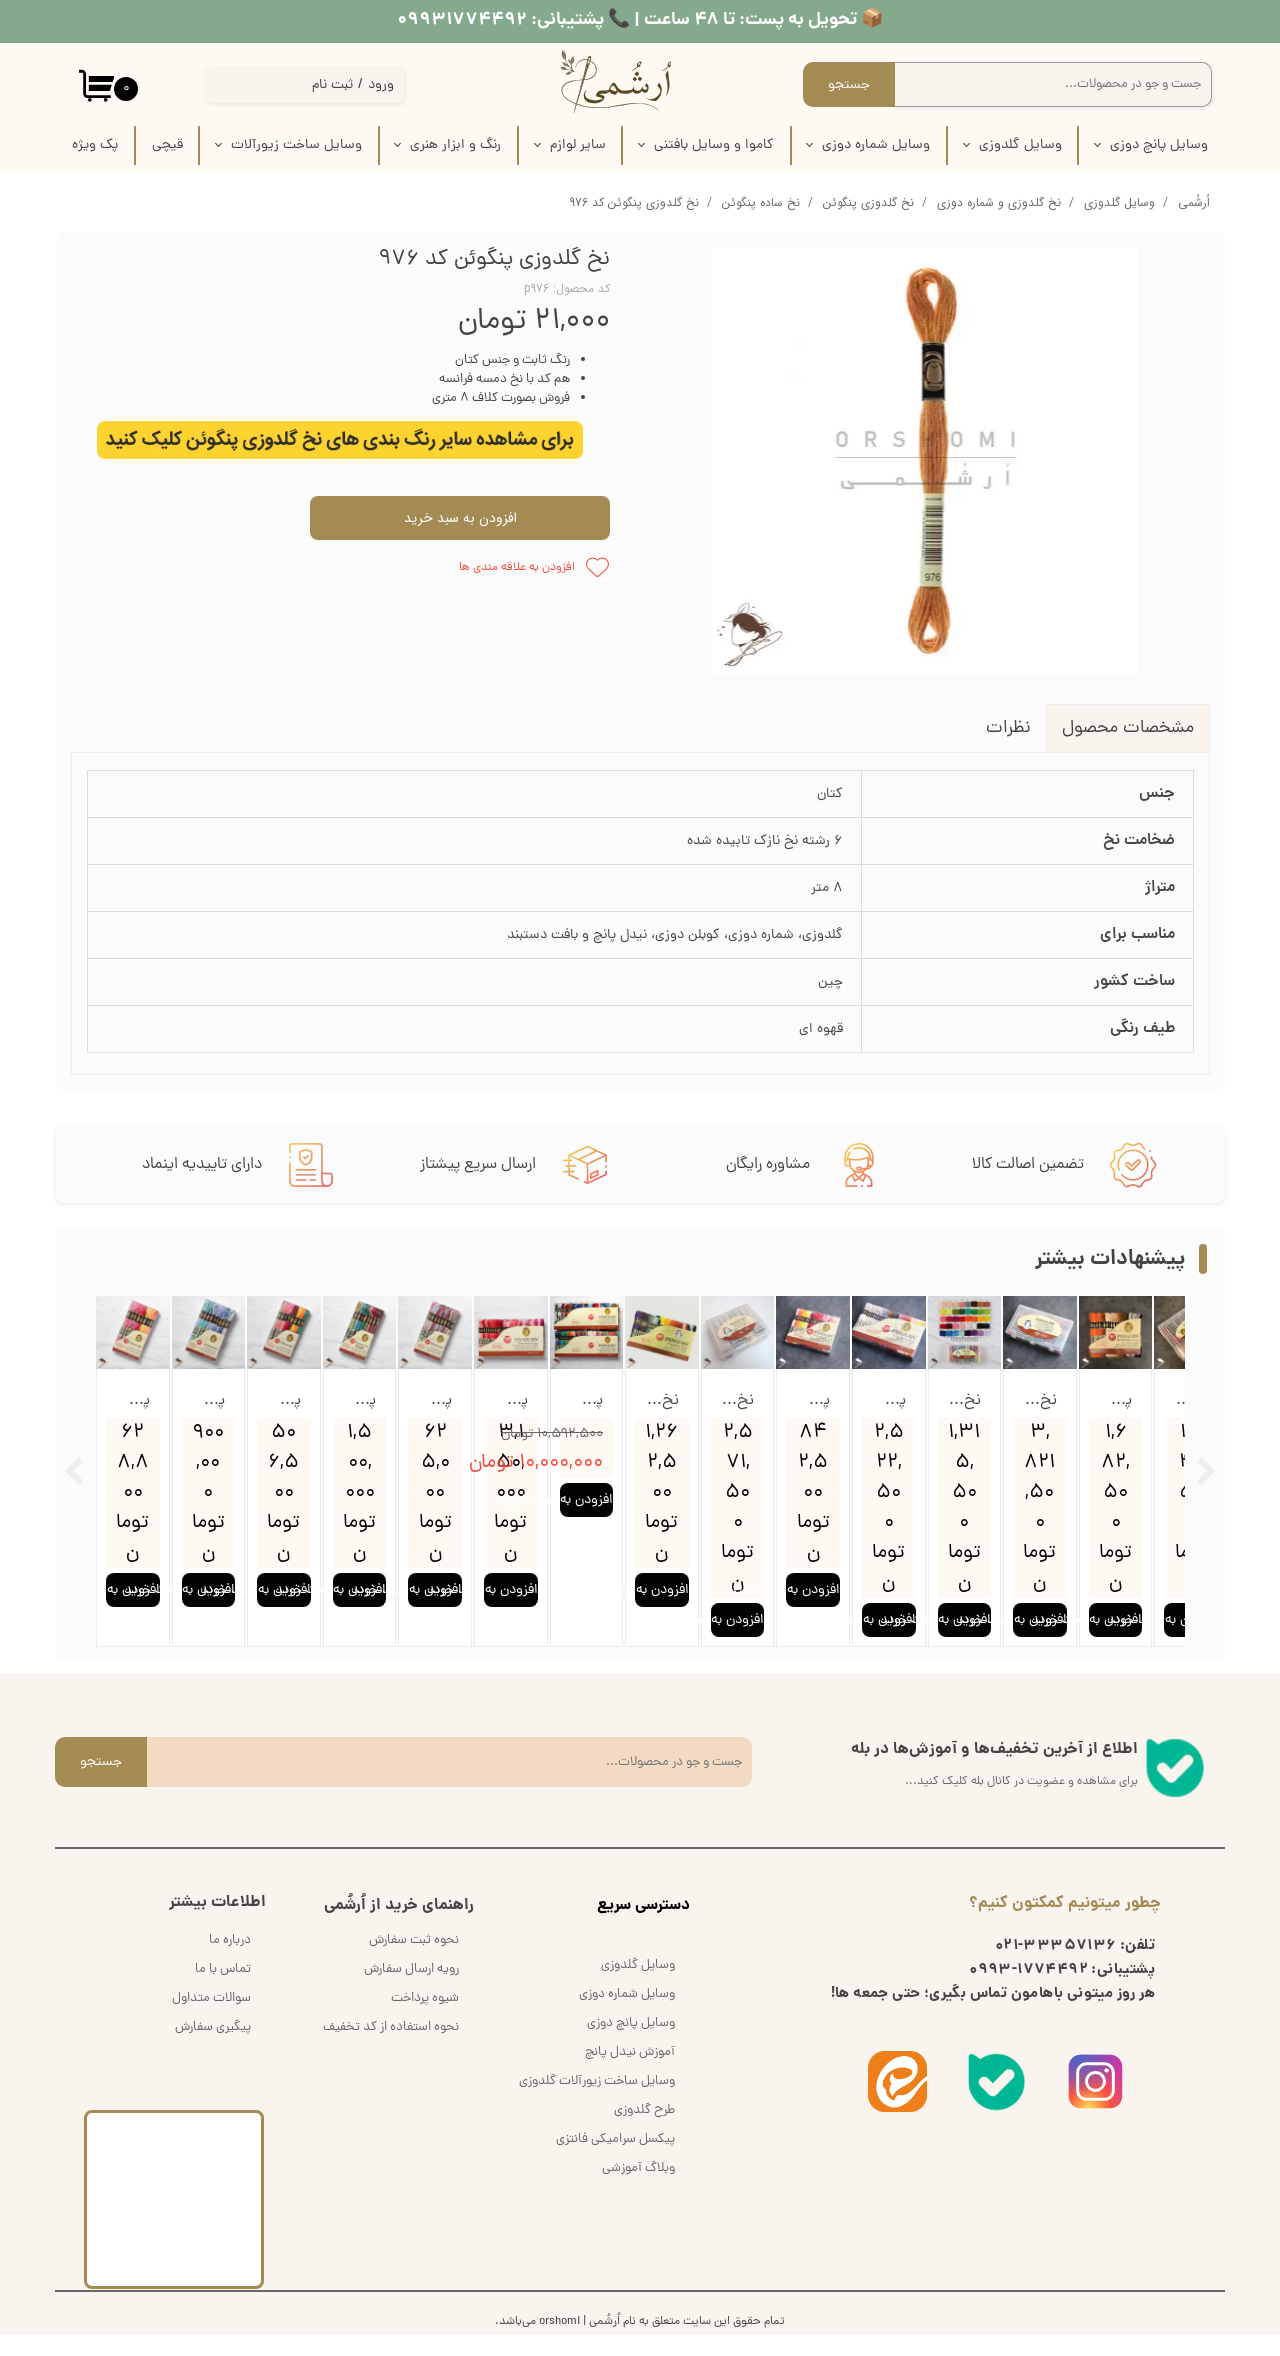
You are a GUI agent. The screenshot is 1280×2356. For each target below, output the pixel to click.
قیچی (167, 145)
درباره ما (230, 1961)
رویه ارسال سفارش (411, 1990)
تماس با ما (223, 1990)
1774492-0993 (1028, 1992)
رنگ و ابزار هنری (455, 145)
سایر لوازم (578, 145)
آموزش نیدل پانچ (630, 2073)
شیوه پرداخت (425, 2019)
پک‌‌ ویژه (95, 145)
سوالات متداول (211, 2019)
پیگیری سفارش (213, 2048)
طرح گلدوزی (644, 2131)
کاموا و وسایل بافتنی (714, 145)
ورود (381, 85)
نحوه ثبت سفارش (414, 1961)
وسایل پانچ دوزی (1159, 145)
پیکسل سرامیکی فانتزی (615, 2160)
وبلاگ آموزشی (638, 2189)
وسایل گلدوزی (1020, 145)
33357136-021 (1056, 1968)
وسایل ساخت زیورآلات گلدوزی (597, 2102)
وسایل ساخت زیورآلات (296, 145)
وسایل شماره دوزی (876, 145)
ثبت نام (332, 85)
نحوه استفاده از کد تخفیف (391, 2048)
